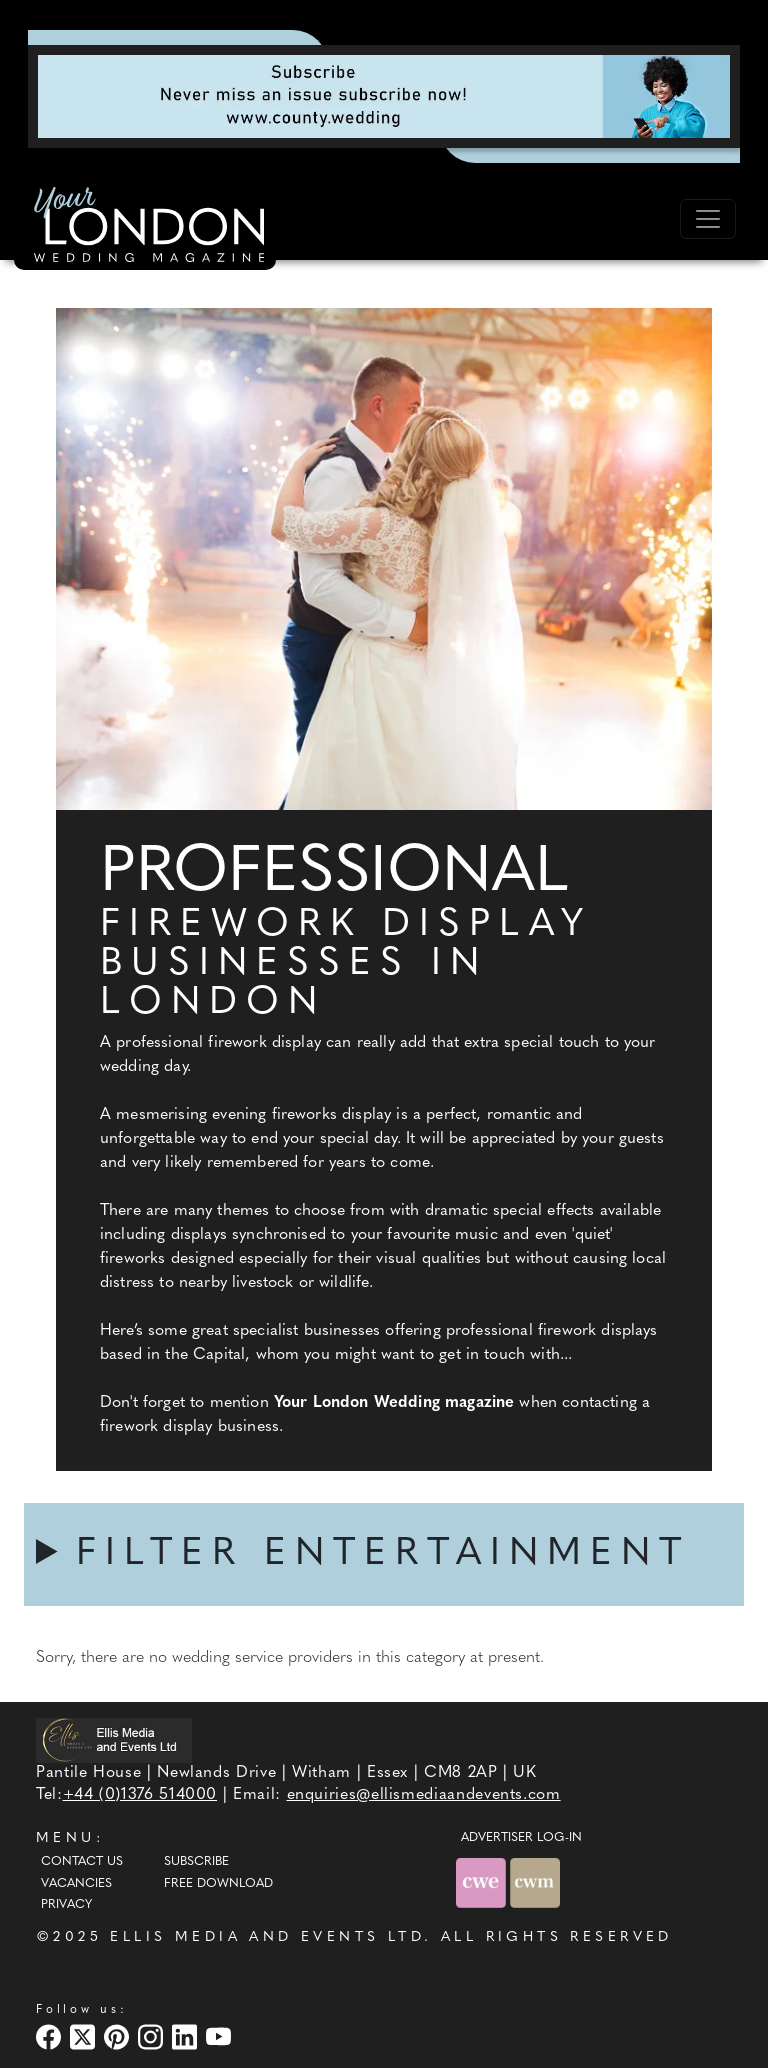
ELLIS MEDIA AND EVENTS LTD (267, 1937)
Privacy (66, 1905)
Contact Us (82, 1862)
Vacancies (76, 1884)
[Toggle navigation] (708, 219)
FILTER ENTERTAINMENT (383, 1554)
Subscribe (196, 1862)
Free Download (218, 1884)
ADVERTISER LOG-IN (521, 1838)
